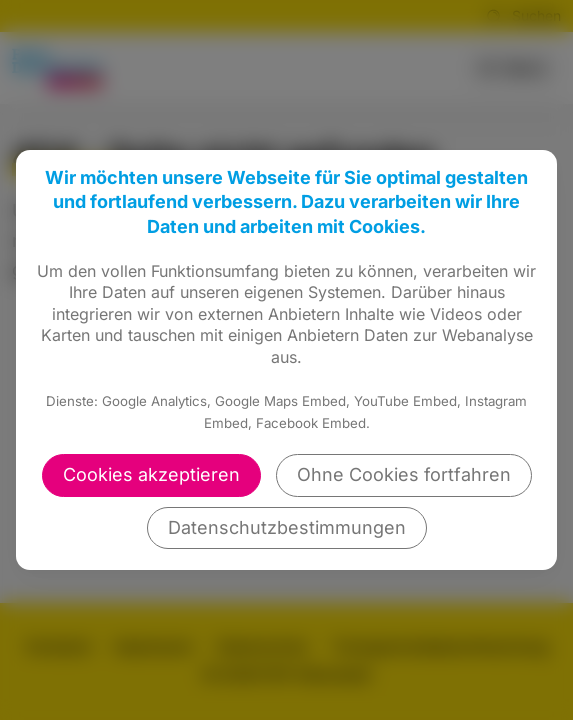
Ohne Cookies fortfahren (404, 474)
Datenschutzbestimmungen (287, 527)
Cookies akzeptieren (151, 474)
